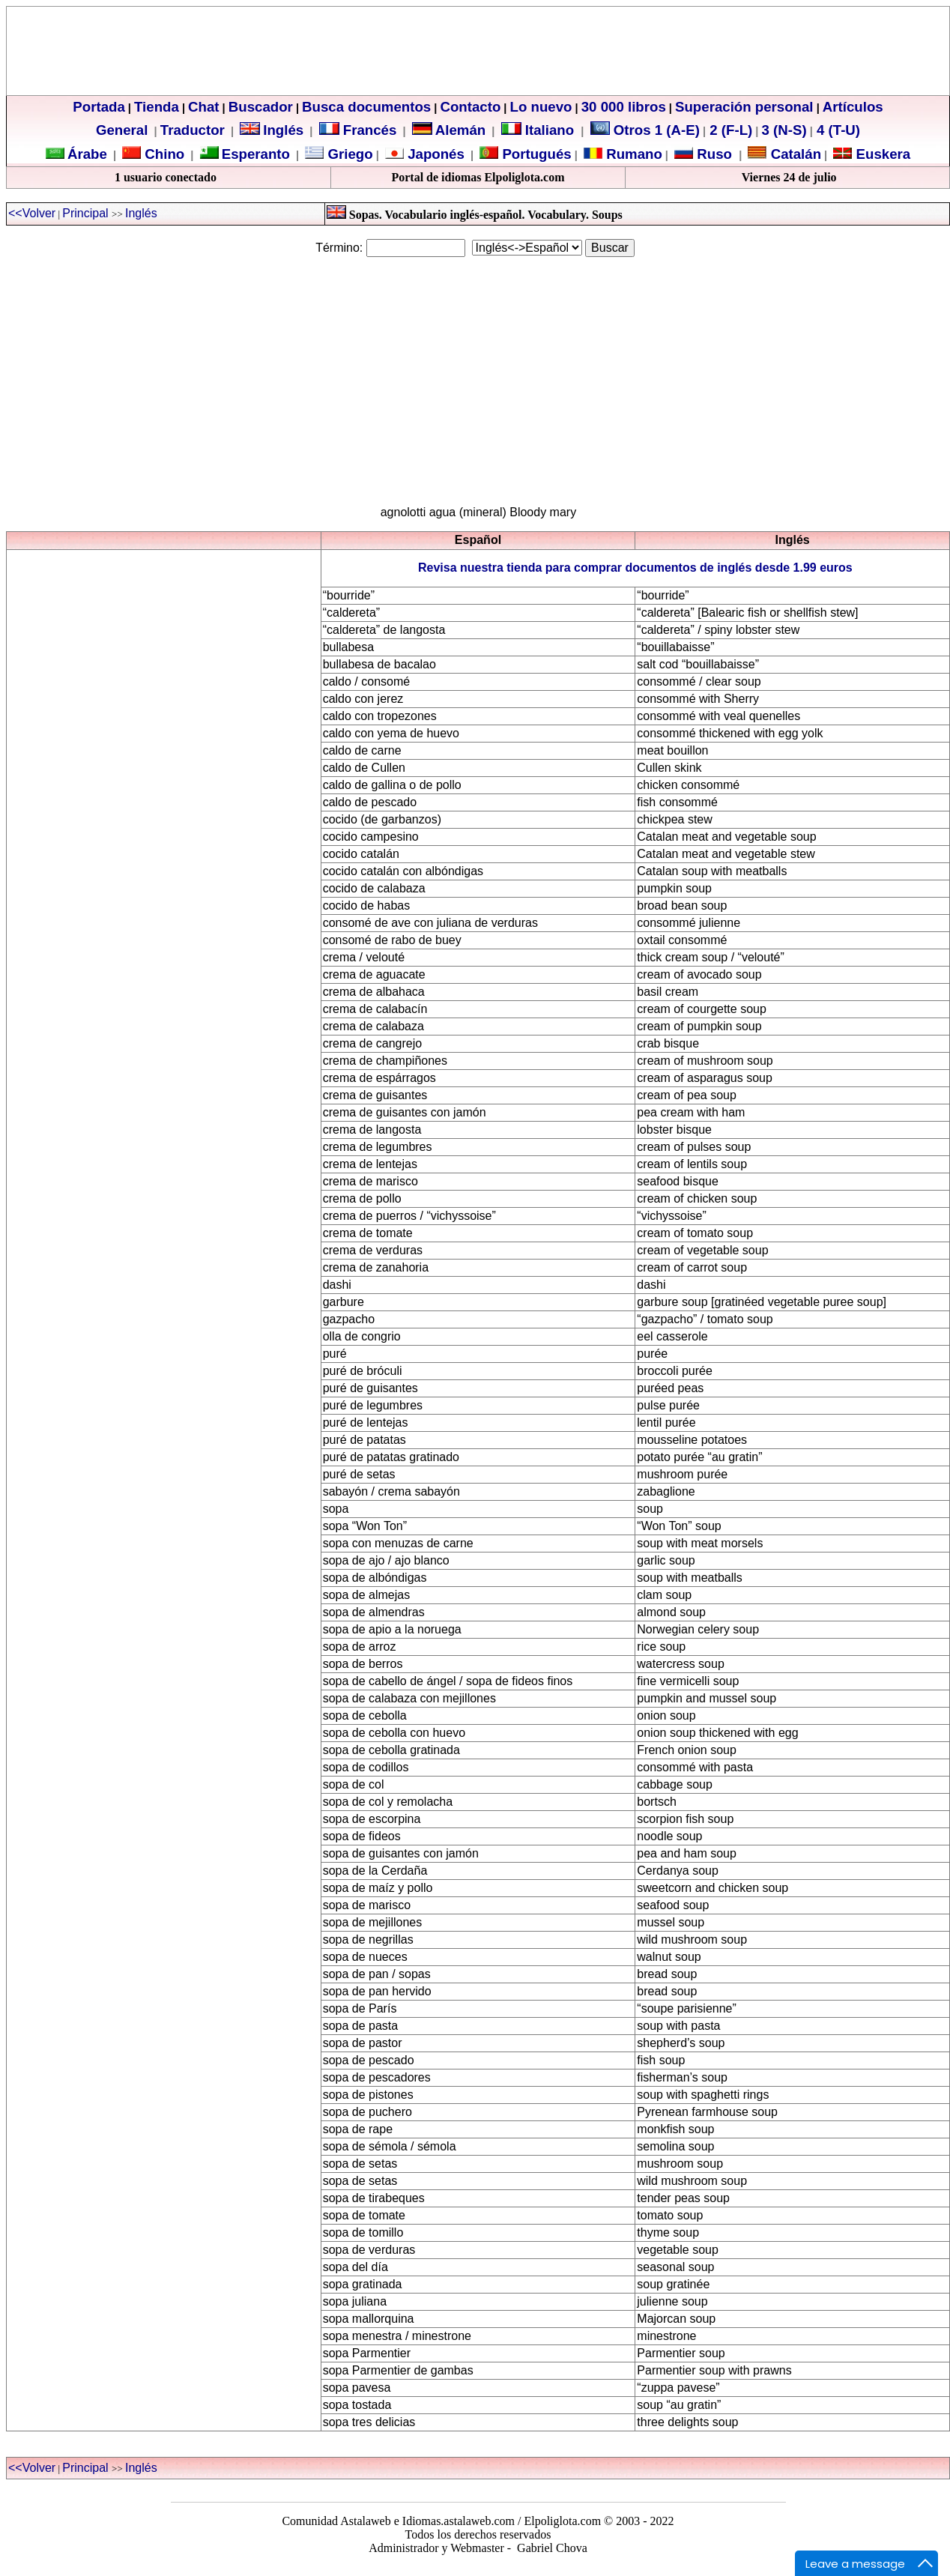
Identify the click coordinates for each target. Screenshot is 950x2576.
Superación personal (744, 107)
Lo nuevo (541, 107)
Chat (203, 107)
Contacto (470, 107)
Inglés (283, 130)
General (122, 130)
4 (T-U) (836, 130)
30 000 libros (623, 107)
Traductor (192, 130)
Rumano (632, 154)
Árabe (87, 154)
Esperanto (256, 154)
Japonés (434, 154)
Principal (87, 213)
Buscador (261, 107)
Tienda (156, 107)
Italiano (539, 130)
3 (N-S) (784, 130)
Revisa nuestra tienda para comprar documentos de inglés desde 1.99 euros (635, 567)
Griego (348, 154)
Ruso (712, 154)
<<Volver (31, 213)
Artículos (853, 107)
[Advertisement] (475, 375)
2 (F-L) (729, 130)
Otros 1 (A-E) (645, 130)
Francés (358, 130)
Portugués (534, 154)
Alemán (460, 130)
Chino (162, 154)
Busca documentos (366, 107)
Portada (98, 107)
